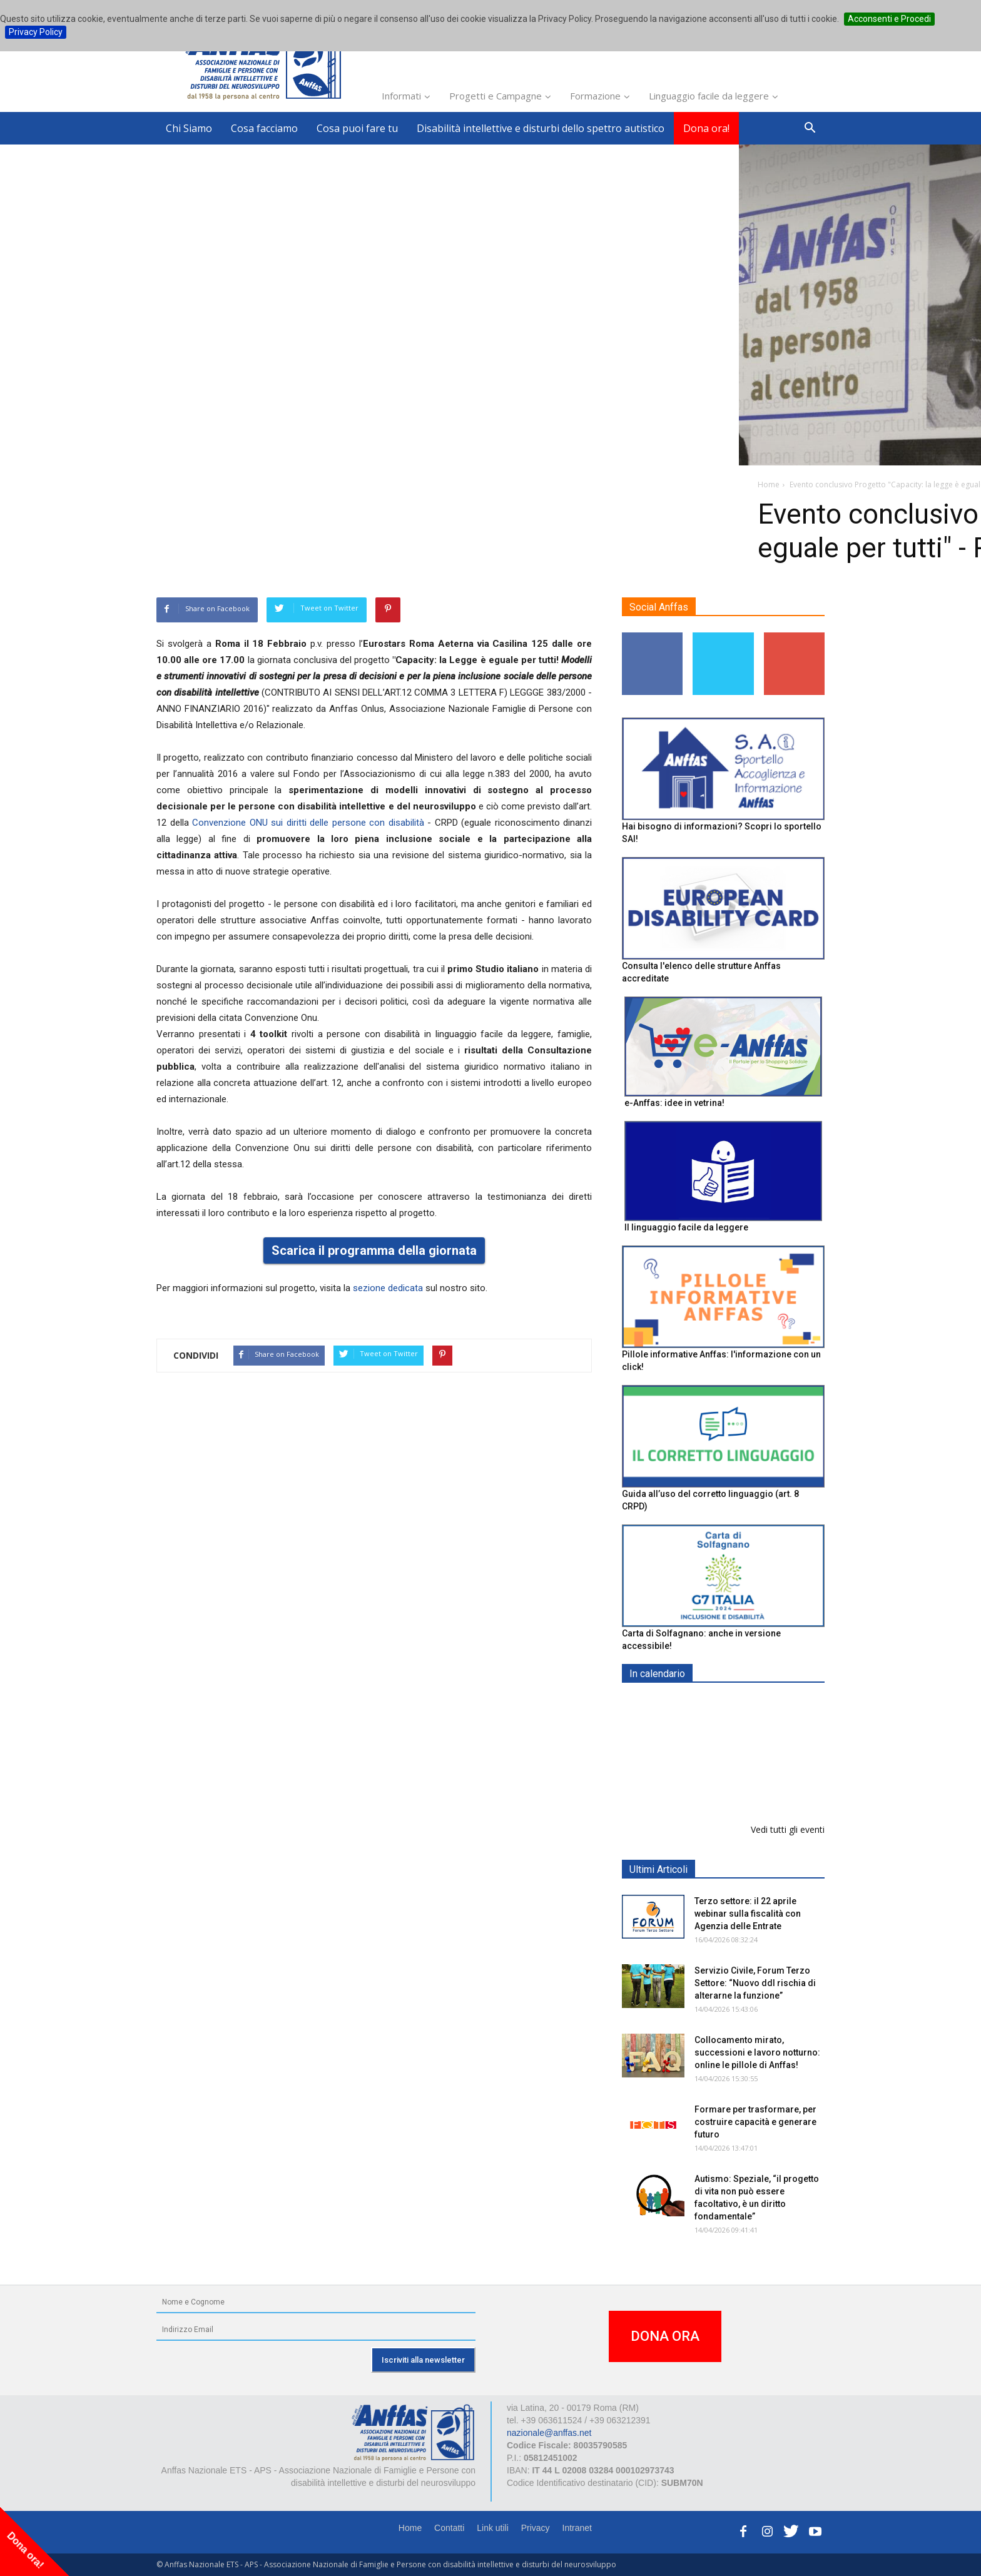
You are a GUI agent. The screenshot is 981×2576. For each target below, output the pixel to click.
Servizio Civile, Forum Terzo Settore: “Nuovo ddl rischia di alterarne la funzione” (755, 1982)
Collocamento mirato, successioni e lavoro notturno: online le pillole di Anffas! (757, 2052)
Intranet (577, 2528)
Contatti (449, 2528)
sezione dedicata (388, 1288)
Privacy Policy (36, 32)
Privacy (535, 2528)
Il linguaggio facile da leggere (686, 1227)
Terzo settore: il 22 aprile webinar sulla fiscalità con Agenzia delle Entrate (747, 1913)
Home (410, 2528)
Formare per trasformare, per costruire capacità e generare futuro (755, 2121)
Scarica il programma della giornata (374, 1250)
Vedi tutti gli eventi (788, 1829)
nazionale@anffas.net (549, 2433)
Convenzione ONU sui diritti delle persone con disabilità (309, 822)
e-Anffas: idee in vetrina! (674, 1103)
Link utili (493, 2528)
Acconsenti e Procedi (889, 19)
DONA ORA (665, 2336)
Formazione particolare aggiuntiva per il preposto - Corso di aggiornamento (750, 1782)
